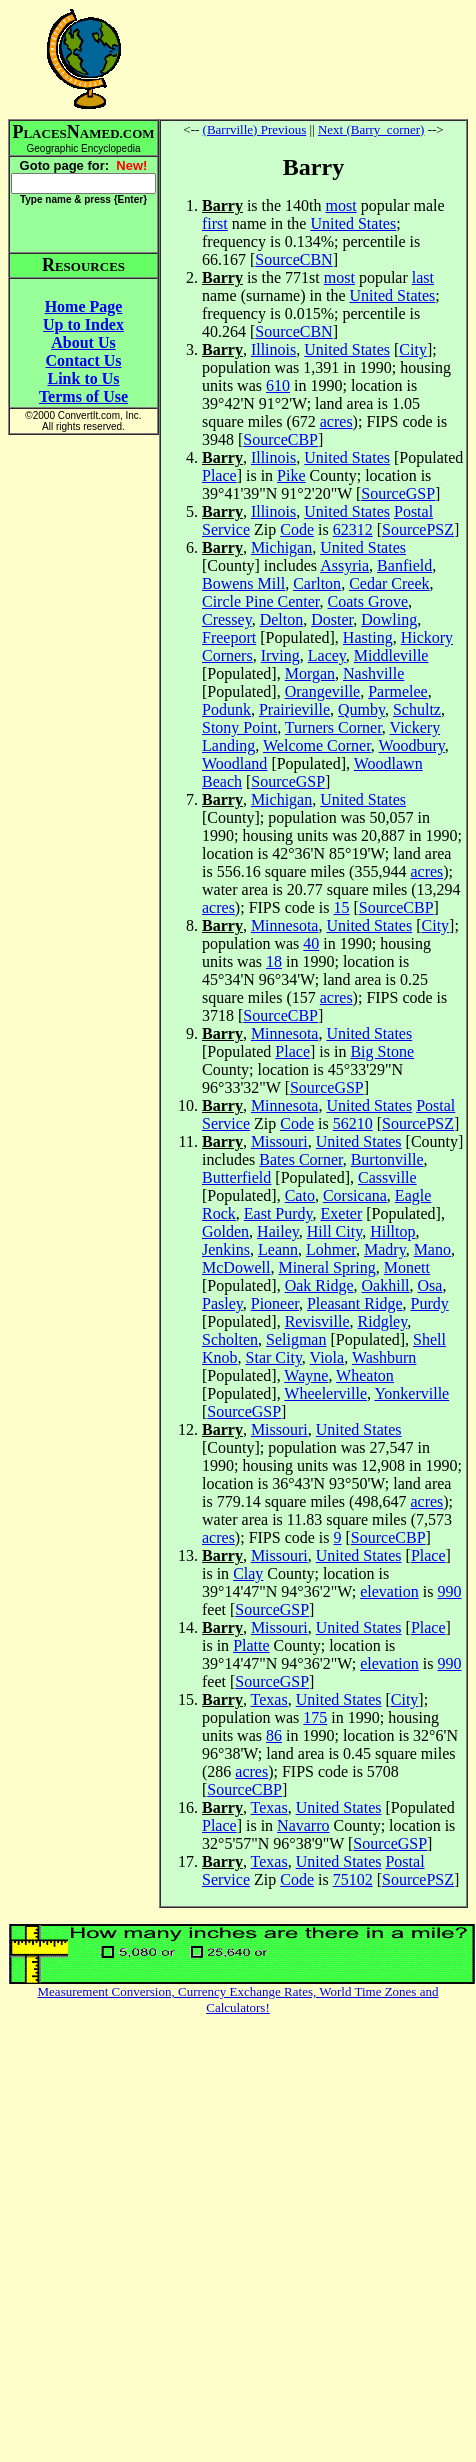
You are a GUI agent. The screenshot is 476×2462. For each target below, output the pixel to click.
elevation (389, 1591)
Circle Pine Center (261, 601)
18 (274, 961)
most (341, 205)
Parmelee (398, 691)
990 (449, 1591)
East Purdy (278, 1213)
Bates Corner (300, 1159)
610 (278, 385)
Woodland (234, 763)
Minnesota (285, 925)
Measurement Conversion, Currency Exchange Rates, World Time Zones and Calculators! (238, 1999)
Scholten (230, 1339)
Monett (407, 1267)
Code (297, 529)
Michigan (281, 547)
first (215, 223)
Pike (291, 475)
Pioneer (275, 1303)
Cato (300, 1195)
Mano (432, 1249)
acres (336, 421)
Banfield (404, 565)
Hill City (334, 1231)
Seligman (296, 1339)
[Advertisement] (314, 59)
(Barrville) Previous (255, 129)
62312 (353, 529)
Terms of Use (83, 396)
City (413, 349)
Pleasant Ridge (355, 1303)
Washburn (384, 1357)
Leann (278, 1249)
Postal (413, 511)
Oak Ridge (319, 1285)
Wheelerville (325, 1393)
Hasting (368, 637)
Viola (327, 1357)
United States (353, 223)
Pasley (222, 1303)
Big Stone (382, 1051)
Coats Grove (368, 601)
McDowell (236, 1267)
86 (274, 1735)
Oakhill (386, 1285)
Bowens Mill (243, 583)
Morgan (310, 673)
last (423, 277)
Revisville (317, 1321)
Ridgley (383, 1321)
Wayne (306, 1375)
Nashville (373, 673)
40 (311, 943)
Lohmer (331, 1249)
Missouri (279, 1141)
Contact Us (84, 360)
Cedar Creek (389, 583)
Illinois (273, 349)
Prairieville (294, 709)
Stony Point (239, 727)
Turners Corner (333, 727)
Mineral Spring (326, 1267)
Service (226, 529)
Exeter (342, 1213)
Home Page (84, 306)
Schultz (417, 709)
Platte (251, 1645)
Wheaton (365, 1375)
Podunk (226, 709)
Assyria (344, 565)
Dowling (389, 619)
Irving (280, 655)
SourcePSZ (418, 529)
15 (342, 907)
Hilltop (392, 1231)
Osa (430, 1285)
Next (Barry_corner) (371, 129)
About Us (83, 342)
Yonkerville (411, 1393)
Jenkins (226, 1249)
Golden (225, 1231)
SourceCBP (280, 439)
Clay (248, 1573)
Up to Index (83, 324)
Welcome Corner (317, 745)
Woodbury (412, 745)
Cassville (387, 1177)
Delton (282, 619)
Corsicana (355, 1195)
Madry (385, 1249)
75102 (353, 1879)
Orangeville (323, 691)
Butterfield (236, 1177)
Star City (274, 1357)
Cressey (227, 619)
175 (315, 1717)
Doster (332, 619)
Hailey (278, 1231)
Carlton (317, 583)
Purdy (430, 1303)
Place (219, 475)
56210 (353, 1123)
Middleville (391, 655)
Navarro (303, 1825)
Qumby (361, 709)
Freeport (229, 637)
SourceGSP (398, 493)
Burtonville (387, 1159)
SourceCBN (293, 259)
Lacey (327, 655)
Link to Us (83, 378)
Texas (269, 1699)
